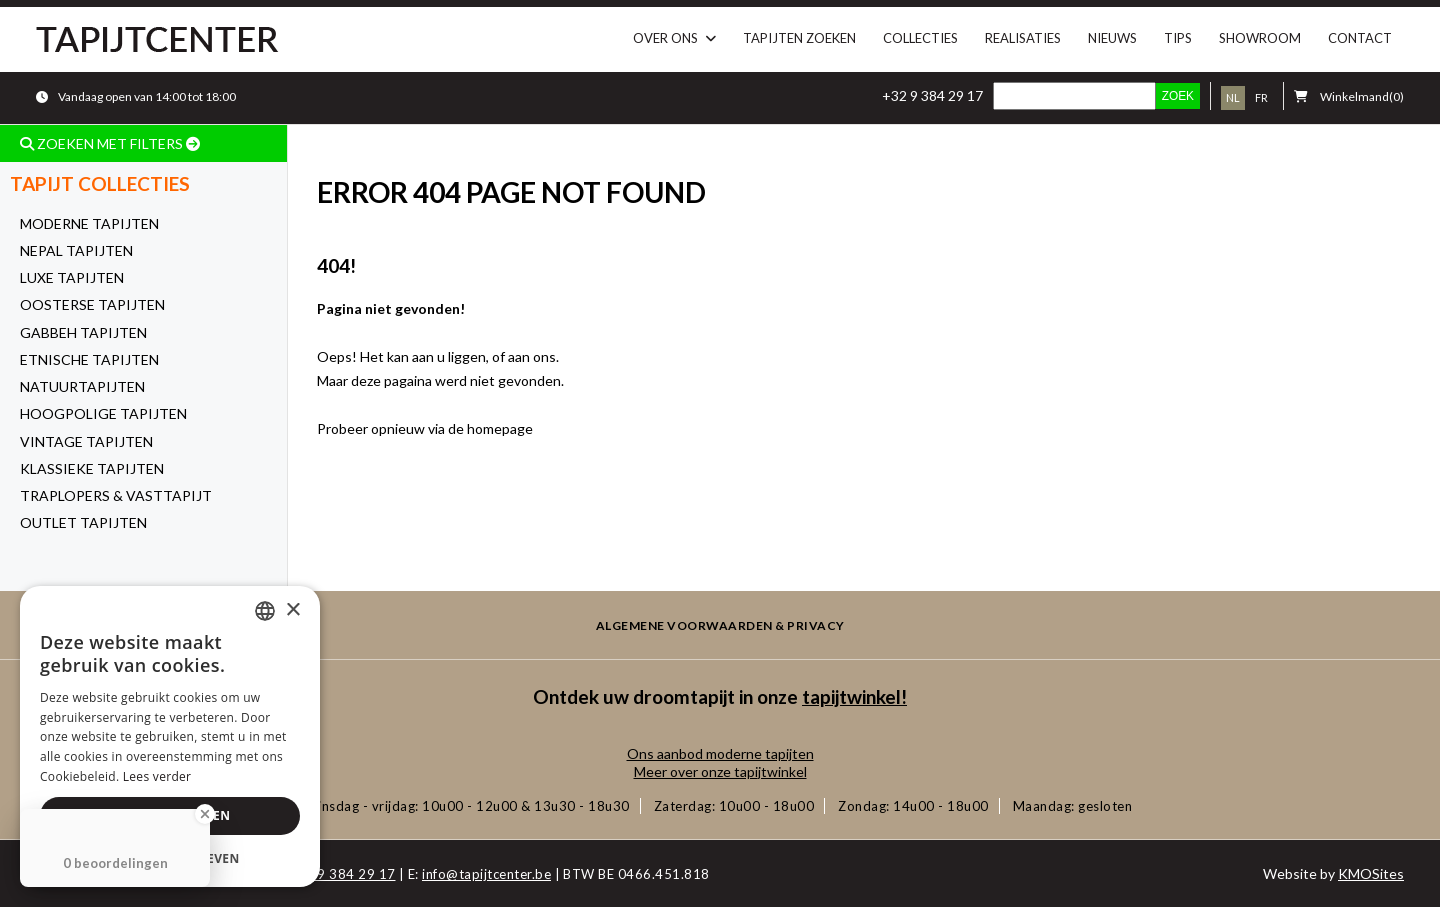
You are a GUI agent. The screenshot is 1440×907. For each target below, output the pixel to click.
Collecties (920, 38)
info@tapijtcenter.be (486, 874)
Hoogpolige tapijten (103, 413)
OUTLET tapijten (83, 522)
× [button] (292, 610)
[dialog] (170, 736)
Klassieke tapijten (92, 468)
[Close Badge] (205, 814)
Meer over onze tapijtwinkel (720, 771)
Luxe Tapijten (72, 277)
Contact (1360, 38)
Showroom (1260, 38)
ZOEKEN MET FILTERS (110, 143)
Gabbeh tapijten (83, 332)
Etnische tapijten (89, 359)
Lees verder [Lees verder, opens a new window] (157, 776)
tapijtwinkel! (854, 696)
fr (1261, 97)
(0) (1349, 96)
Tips (1178, 38)
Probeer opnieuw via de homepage (425, 428)
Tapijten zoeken (799, 38)
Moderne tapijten (89, 223)
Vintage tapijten (86, 441)
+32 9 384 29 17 (932, 95)
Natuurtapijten (82, 386)
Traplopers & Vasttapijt (116, 495)
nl (1233, 97)
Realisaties (1023, 38)
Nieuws (1112, 38)
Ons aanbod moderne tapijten (720, 753)
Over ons (665, 38)
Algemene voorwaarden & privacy (720, 626)
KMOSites (1371, 873)
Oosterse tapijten (92, 304)
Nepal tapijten (76, 250)
